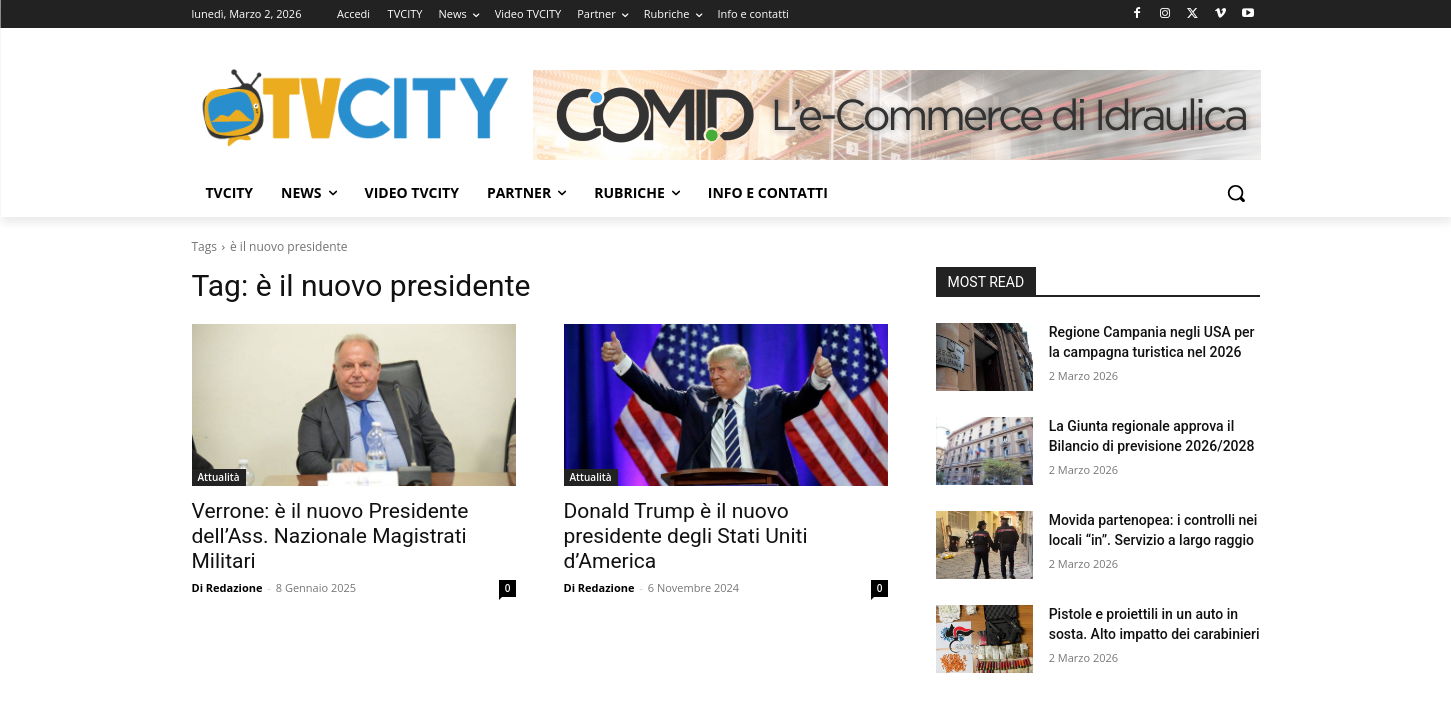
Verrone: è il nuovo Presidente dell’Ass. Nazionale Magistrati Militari (330, 536)
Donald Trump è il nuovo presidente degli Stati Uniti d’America (686, 536)
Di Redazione (227, 587)
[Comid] (897, 115)
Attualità (219, 477)
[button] (1236, 193)
